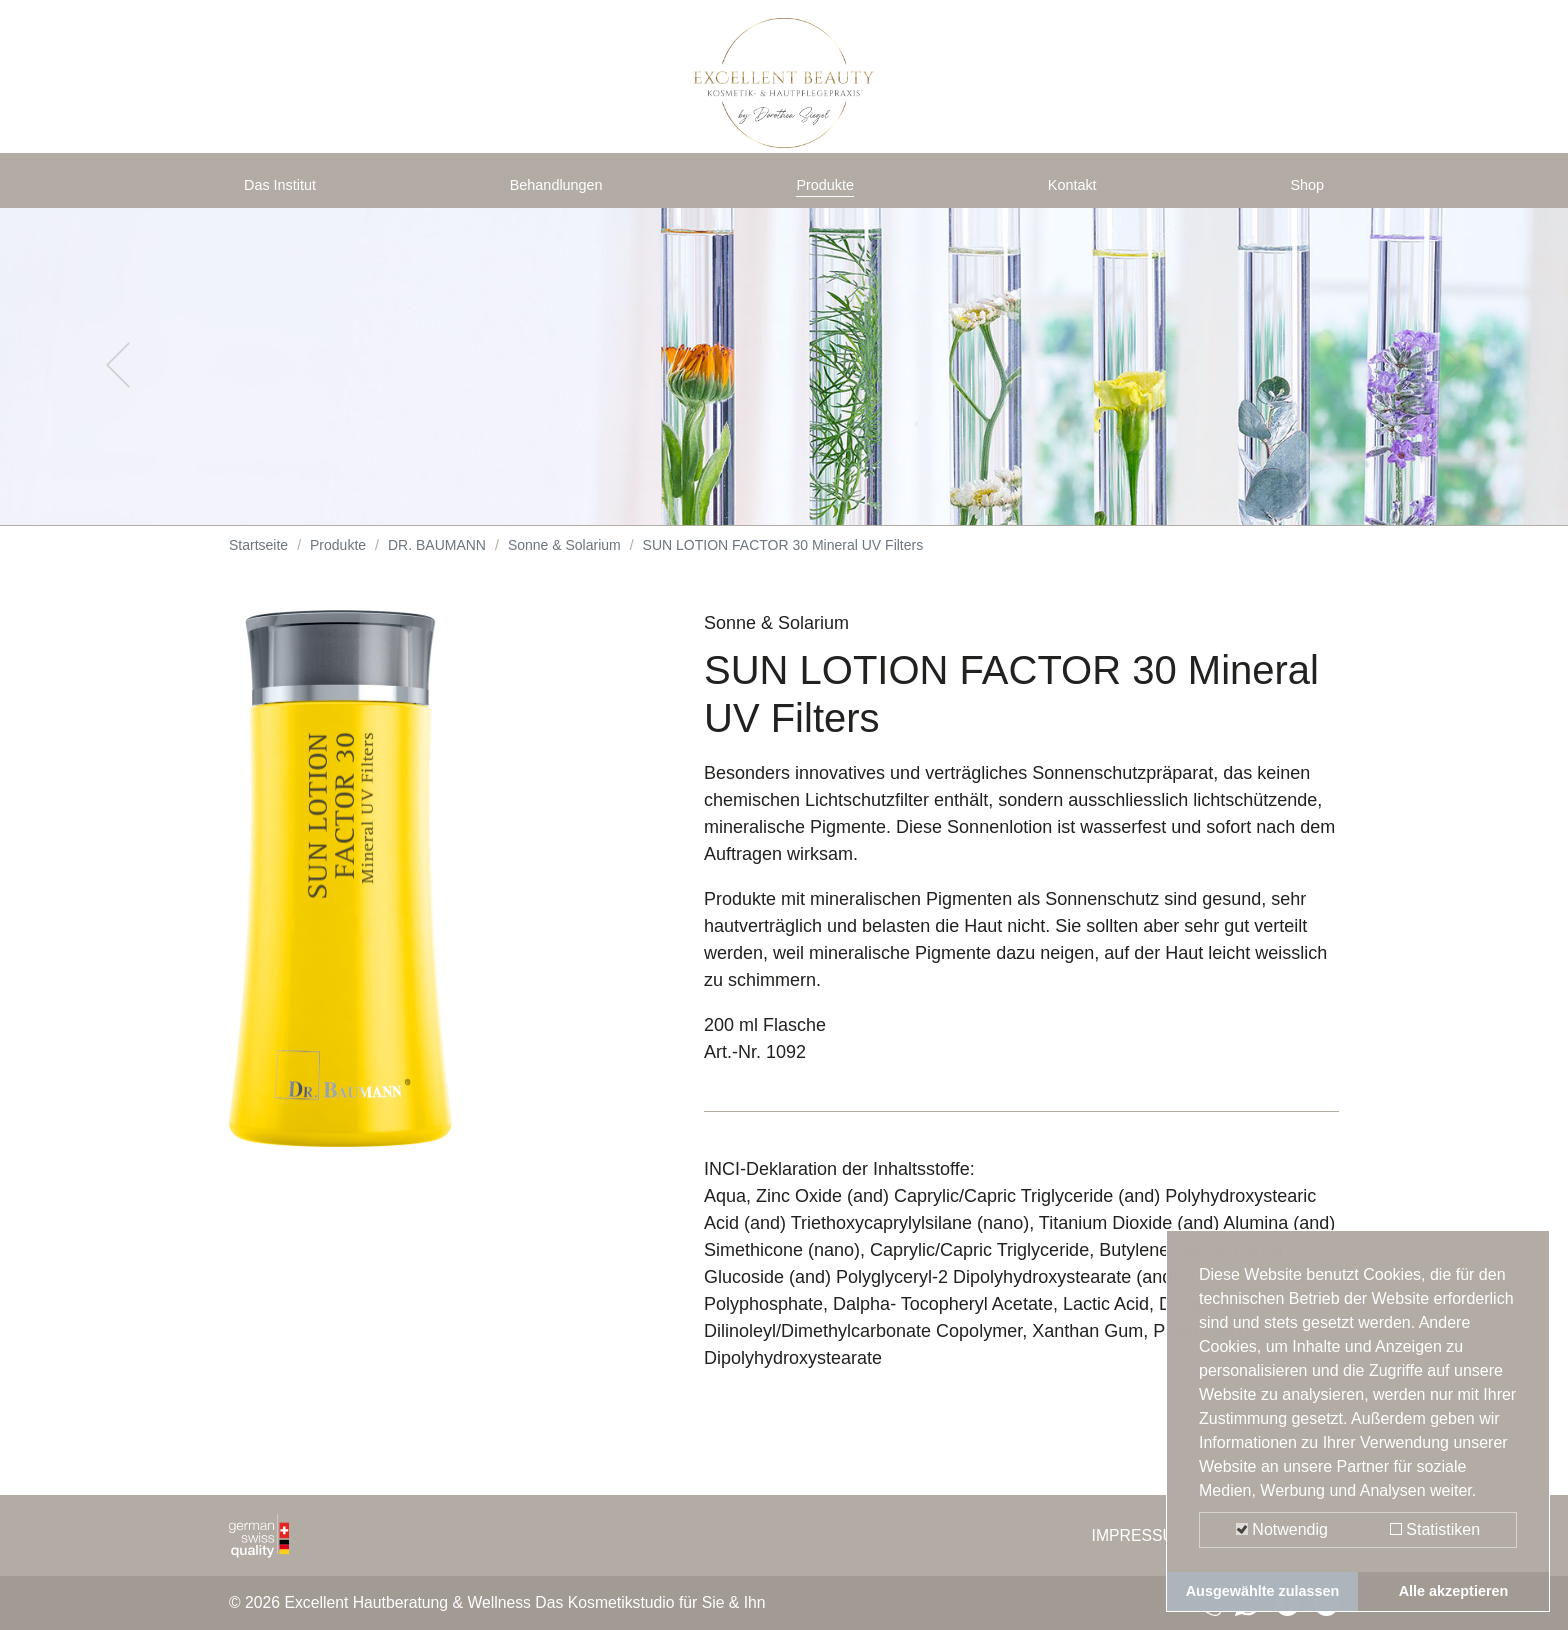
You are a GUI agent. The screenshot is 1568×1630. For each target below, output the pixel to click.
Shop (1303, 192)
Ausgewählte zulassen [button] (1263, 1591)
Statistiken (1435, 1529)
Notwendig (1282, 1529)
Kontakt (1076, 192)
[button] (117, 380)
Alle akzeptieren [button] (1454, 1591)
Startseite (258, 560)
